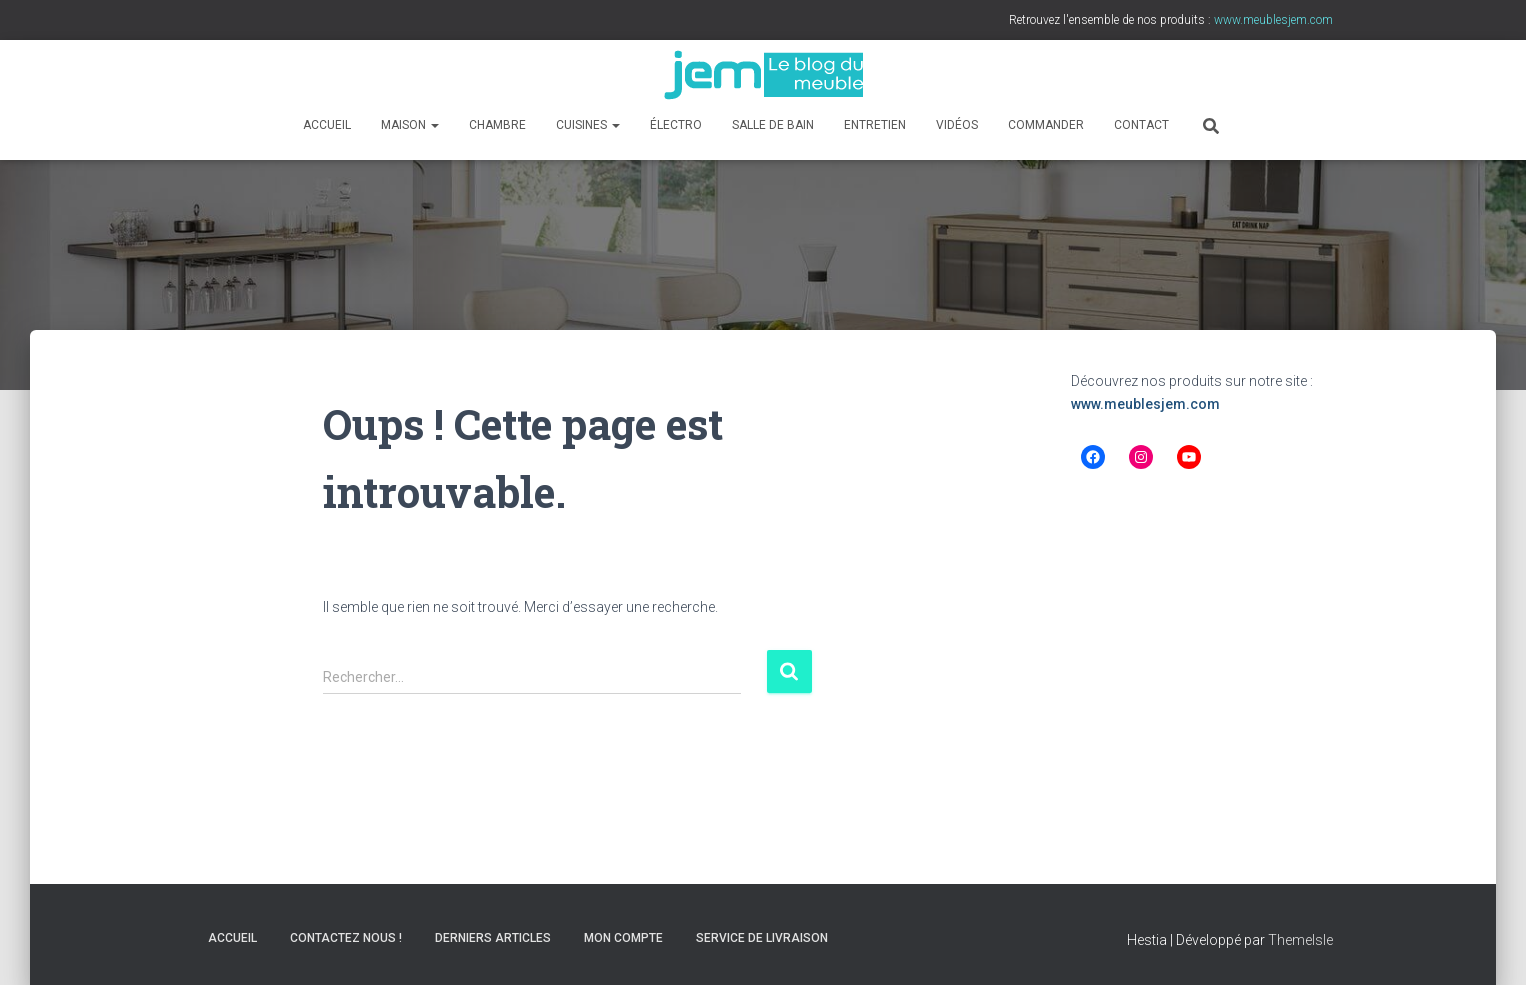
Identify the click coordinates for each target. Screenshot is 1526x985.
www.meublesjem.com (1145, 404)
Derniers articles (493, 938)
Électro (676, 125)
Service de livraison (762, 938)
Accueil (327, 125)
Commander (1046, 125)
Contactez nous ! (346, 938)
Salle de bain (773, 125)
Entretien (875, 125)
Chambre (497, 125)
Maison (410, 125)
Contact (1141, 125)
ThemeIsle (1300, 940)
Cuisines (588, 125)
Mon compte (623, 938)
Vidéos (957, 125)
